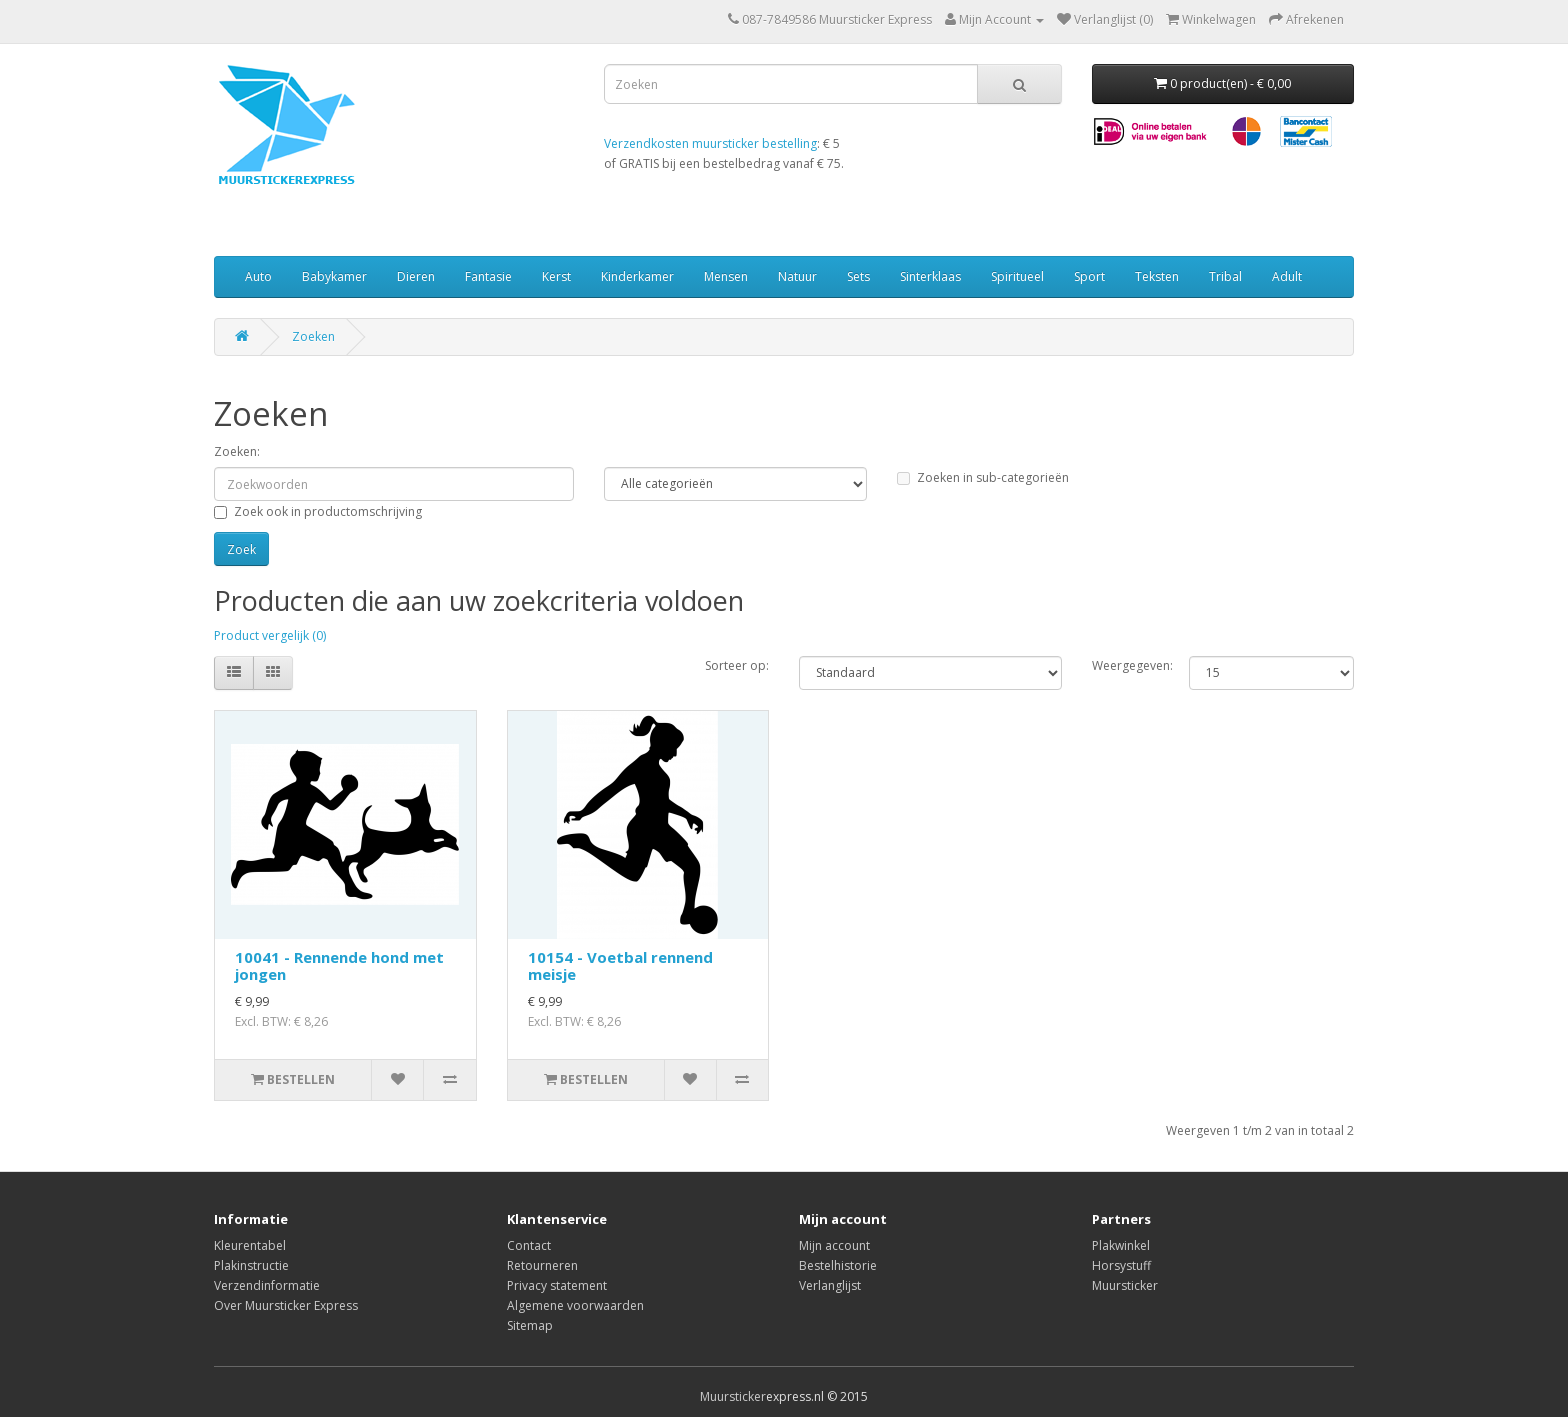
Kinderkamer (637, 276)
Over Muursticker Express (286, 1305)
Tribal (1225, 276)
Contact (529, 1245)
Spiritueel (1017, 276)
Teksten (1157, 276)
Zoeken (313, 336)
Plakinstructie (251, 1265)
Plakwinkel (1121, 1245)
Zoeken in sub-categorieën (983, 477)
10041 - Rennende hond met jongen (339, 965)
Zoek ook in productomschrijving (318, 511)
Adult (1287, 276)
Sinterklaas (930, 276)
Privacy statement (557, 1285)
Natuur (797, 276)
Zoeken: (237, 451)
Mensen (726, 276)
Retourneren (542, 1265)
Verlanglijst (830, 1285)
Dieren (416, 276)
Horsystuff (1121, 1265)
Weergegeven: (1126, 665)
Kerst (556, 276)
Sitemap (530, 1325)
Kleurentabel (250, 1245)
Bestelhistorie (838, 1265)
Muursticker (1125, 1285)
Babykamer (334, 276)
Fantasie (488, 276)
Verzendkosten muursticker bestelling (710, 143)
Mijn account (834, 1245)
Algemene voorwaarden (575, 1305)
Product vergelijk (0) (270, 635)
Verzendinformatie (267, 1285)
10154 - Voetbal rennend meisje (620, 965)
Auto (258, 276)
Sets (858, 276)
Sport (1089, 276)
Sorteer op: (737, 665)
